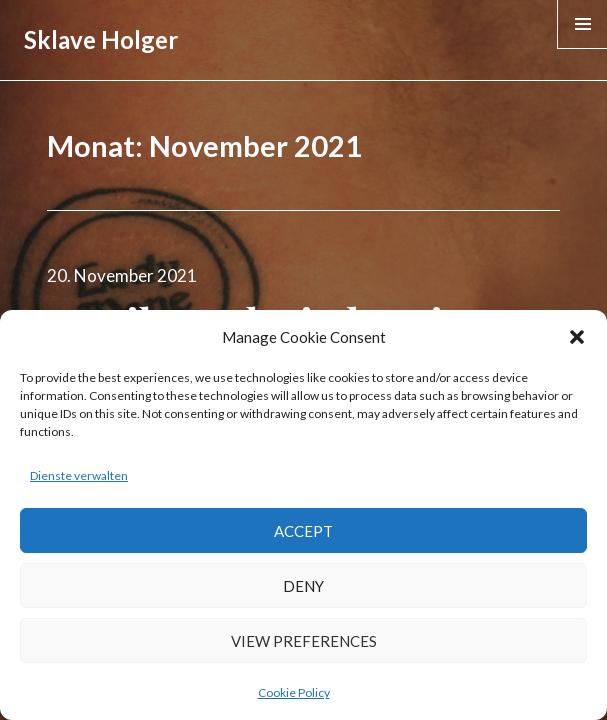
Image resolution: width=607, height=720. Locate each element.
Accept (303, 531)
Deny (303, 586)
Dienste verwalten (79, 475)
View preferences (304, 641)
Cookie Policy (294, 692)
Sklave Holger (101, 39)
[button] (577, 337)
